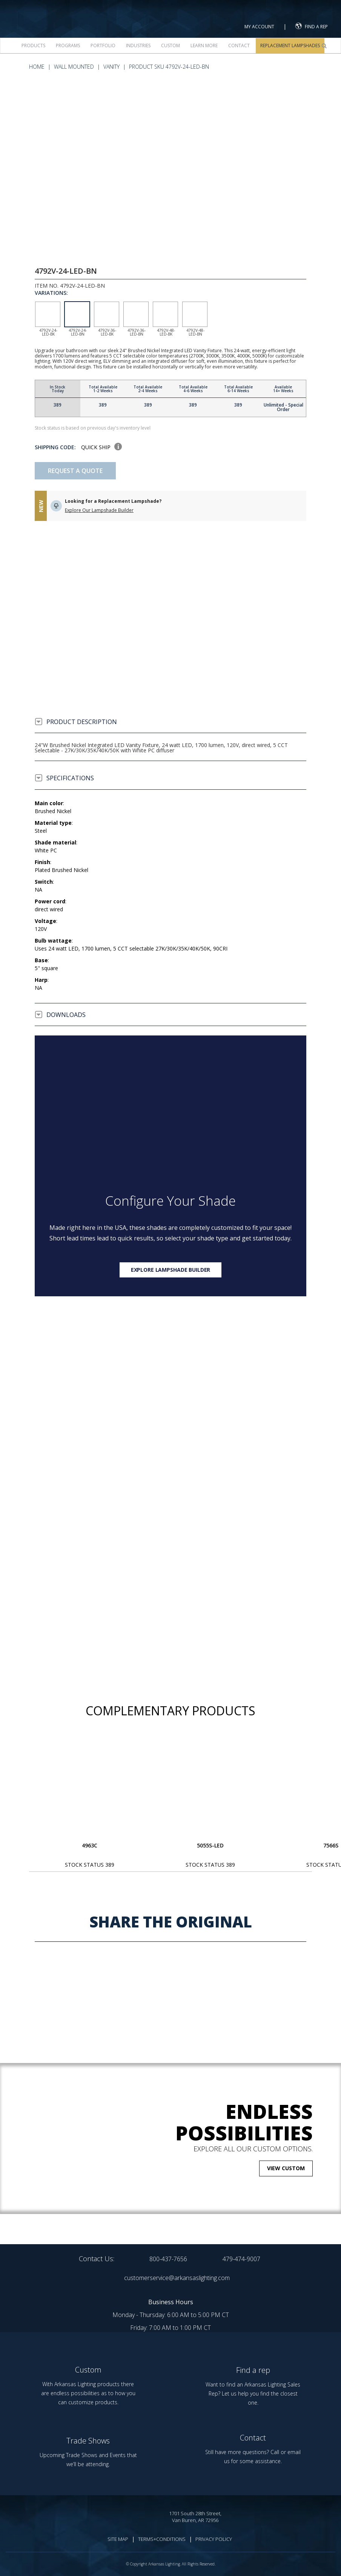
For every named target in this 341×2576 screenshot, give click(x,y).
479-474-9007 (241, 2259)
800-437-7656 (168, 2259)
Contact (239, 45)
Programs (68, 45)
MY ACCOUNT (259, 26)
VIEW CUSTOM (286, 2168)
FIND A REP (311, 26)
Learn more (204, 45)
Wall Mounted (74, 66)
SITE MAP (118, 2539)
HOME (37, 66)
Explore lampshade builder (170, 1269)
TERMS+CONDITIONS (162, 2539)
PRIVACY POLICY (213, 2539)
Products (33, 45)
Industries (138, 45)
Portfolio (103, 45)
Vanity (111, 66)
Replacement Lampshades (290, 45)
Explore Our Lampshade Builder (99, 510)
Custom (170, 45)
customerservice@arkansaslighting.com (177, 2278)
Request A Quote (75, 471)
